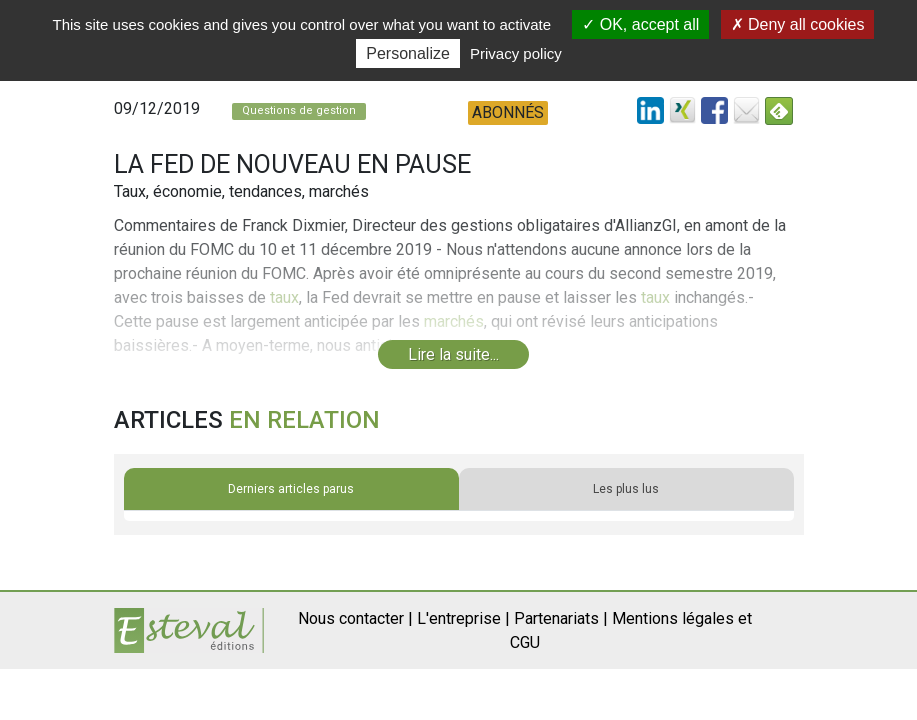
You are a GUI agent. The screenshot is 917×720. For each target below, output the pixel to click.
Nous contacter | (355, 618)
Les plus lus (626, 489)
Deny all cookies (798, 24)
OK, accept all (640, 24)
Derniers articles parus (291, 489)
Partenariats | (561, 618)
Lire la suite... (453, 354)
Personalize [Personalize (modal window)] (408, 53)
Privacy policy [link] (516, 53)
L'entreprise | (463, 618)
